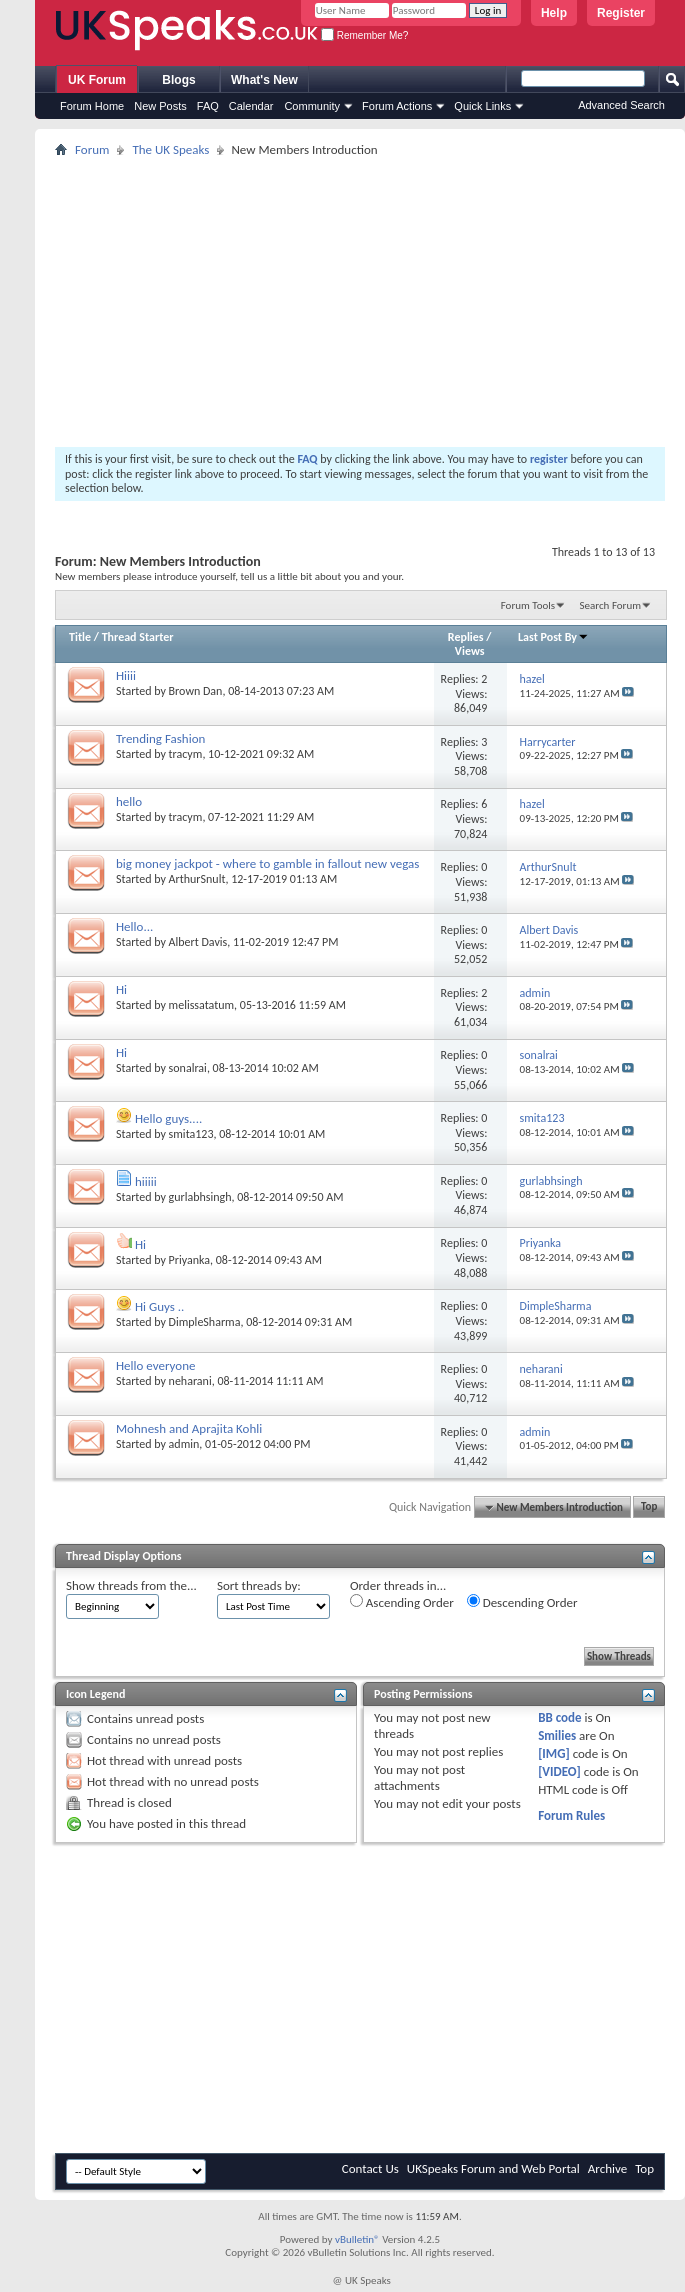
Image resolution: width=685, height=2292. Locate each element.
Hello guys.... (168, 1118)
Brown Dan (196, 691)
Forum (92, 149)
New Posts (160, 106)
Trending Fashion (160, 738)
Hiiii (126, 675)
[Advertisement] (360, 302)
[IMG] (554, 1753)
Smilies (557, 1735)
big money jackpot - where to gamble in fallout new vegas (267, 863)
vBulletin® (357, 2239)
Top (649, 1507)
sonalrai (188, 1068)
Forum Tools (528, 605)
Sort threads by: (259, 1585)
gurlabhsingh (200, 1197)
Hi (121, 989)
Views (470, 651)
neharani (190, 1381)
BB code (559, 1717)
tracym (186, 754)
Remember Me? (364, 35)
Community (312, 106)
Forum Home (92, 106)
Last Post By (553, 637)
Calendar (251, 106)
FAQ (208, 106)
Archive (607, 2168)
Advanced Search (621, 105)
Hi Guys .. (159, 1306)
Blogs (178, 80)
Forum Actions (397, 106)
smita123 (191, 1134)
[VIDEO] (559, 1771)
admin (184, 1444)
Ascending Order (402, 1602)
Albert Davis (198, 942)
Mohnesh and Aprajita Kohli (189, 1428)
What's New (264, 80)
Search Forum (611, 605)
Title (80, 637)
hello (129, 801)
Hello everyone (155, 1365)
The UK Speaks (170, 149)
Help (554, 13)
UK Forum (97, 80)
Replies (466, 637)
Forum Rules (571, 1815)
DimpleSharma (205, 1322)
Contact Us (370, 2168)
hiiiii (146, 1181)
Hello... (134, 926)
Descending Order (522, 1602)
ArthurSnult (197, 879)
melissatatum (202, 1005)
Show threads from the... (131, 1585)
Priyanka (189, 1260)
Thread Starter (138, 637)
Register (621, 13)
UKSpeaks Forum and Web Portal (493, 2168)
